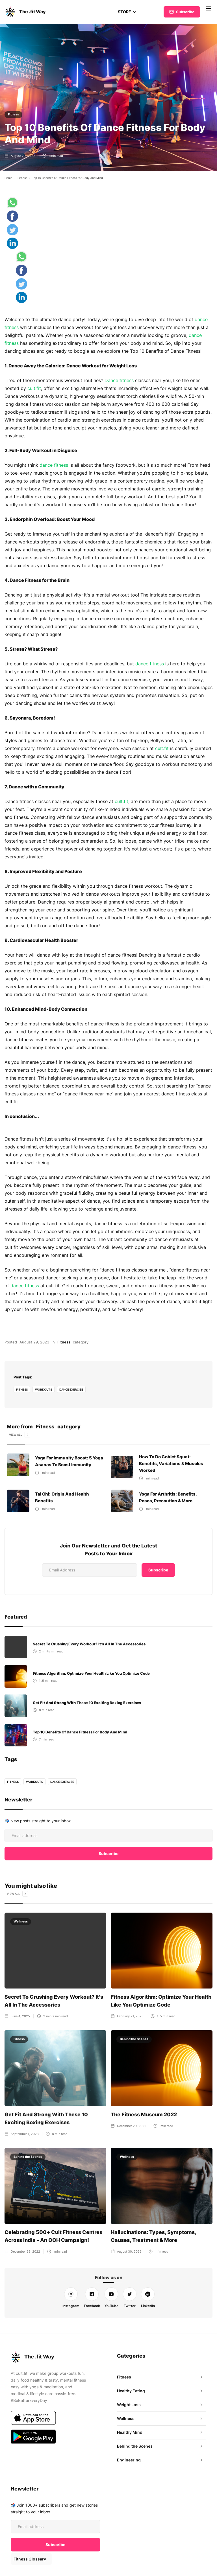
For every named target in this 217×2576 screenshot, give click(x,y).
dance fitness (54, 465)
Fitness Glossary (29, 2554)
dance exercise (71, 1389)
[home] (25, 12)
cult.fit (34, 388)
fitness (22, 1389)
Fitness (13, 114)
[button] (127, 12)
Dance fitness (119, 380)
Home (8, 177)
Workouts (43, 1389)
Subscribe (185, 12)
